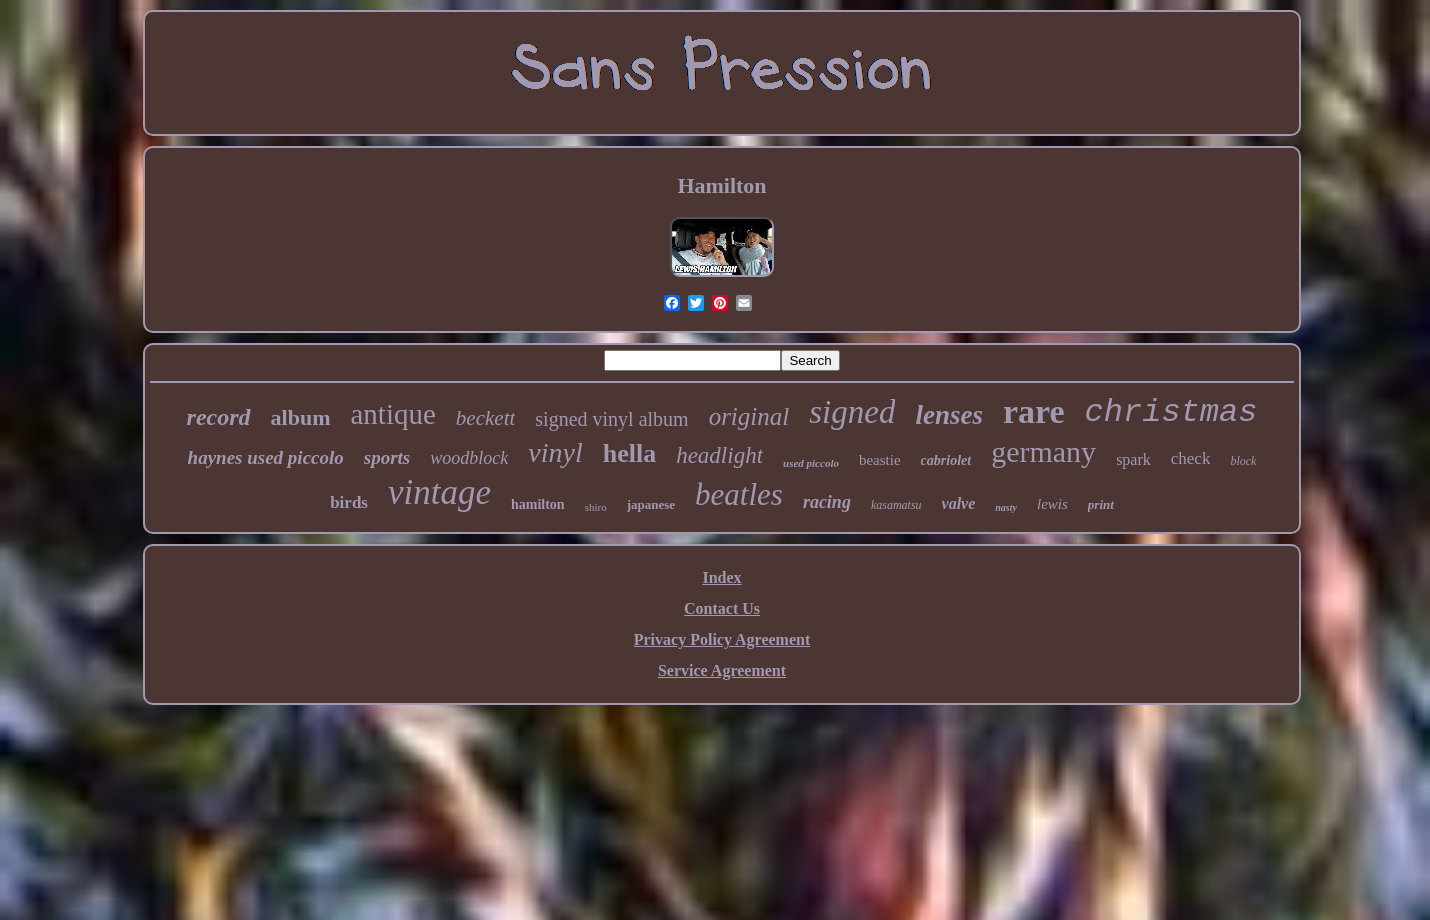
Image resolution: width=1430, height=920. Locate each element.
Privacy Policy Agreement (722, 639)
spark (1133, 459)
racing (827, 502)
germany (1043, 451)
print (1101, 504)
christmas (1171, 412)
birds (349, 502)
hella (629, 453)
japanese (651, 504)
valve (959, 503)
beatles (739, 494)
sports (387, 457)
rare (1034, 411)
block (1243, 461)
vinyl (555, 452)
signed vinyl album (611, 419)
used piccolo (811, 463)
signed (852, 412)
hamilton (538, 504)
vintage (439, 492)
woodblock (469, 458)
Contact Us (722, 608)
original (749, 416)
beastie (880, 460)
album (301, 417)
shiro (596, 507)
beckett (485, 418)
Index (721, 577)
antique (393, 414)
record (219, 417)
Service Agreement (722, 670)
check (1191, 458)
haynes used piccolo (266, 457)
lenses (949, 415)
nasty (1006, 507)
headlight (719, 455)
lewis (1052, 504)
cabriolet (946, 460)
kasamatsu (896, 505)
